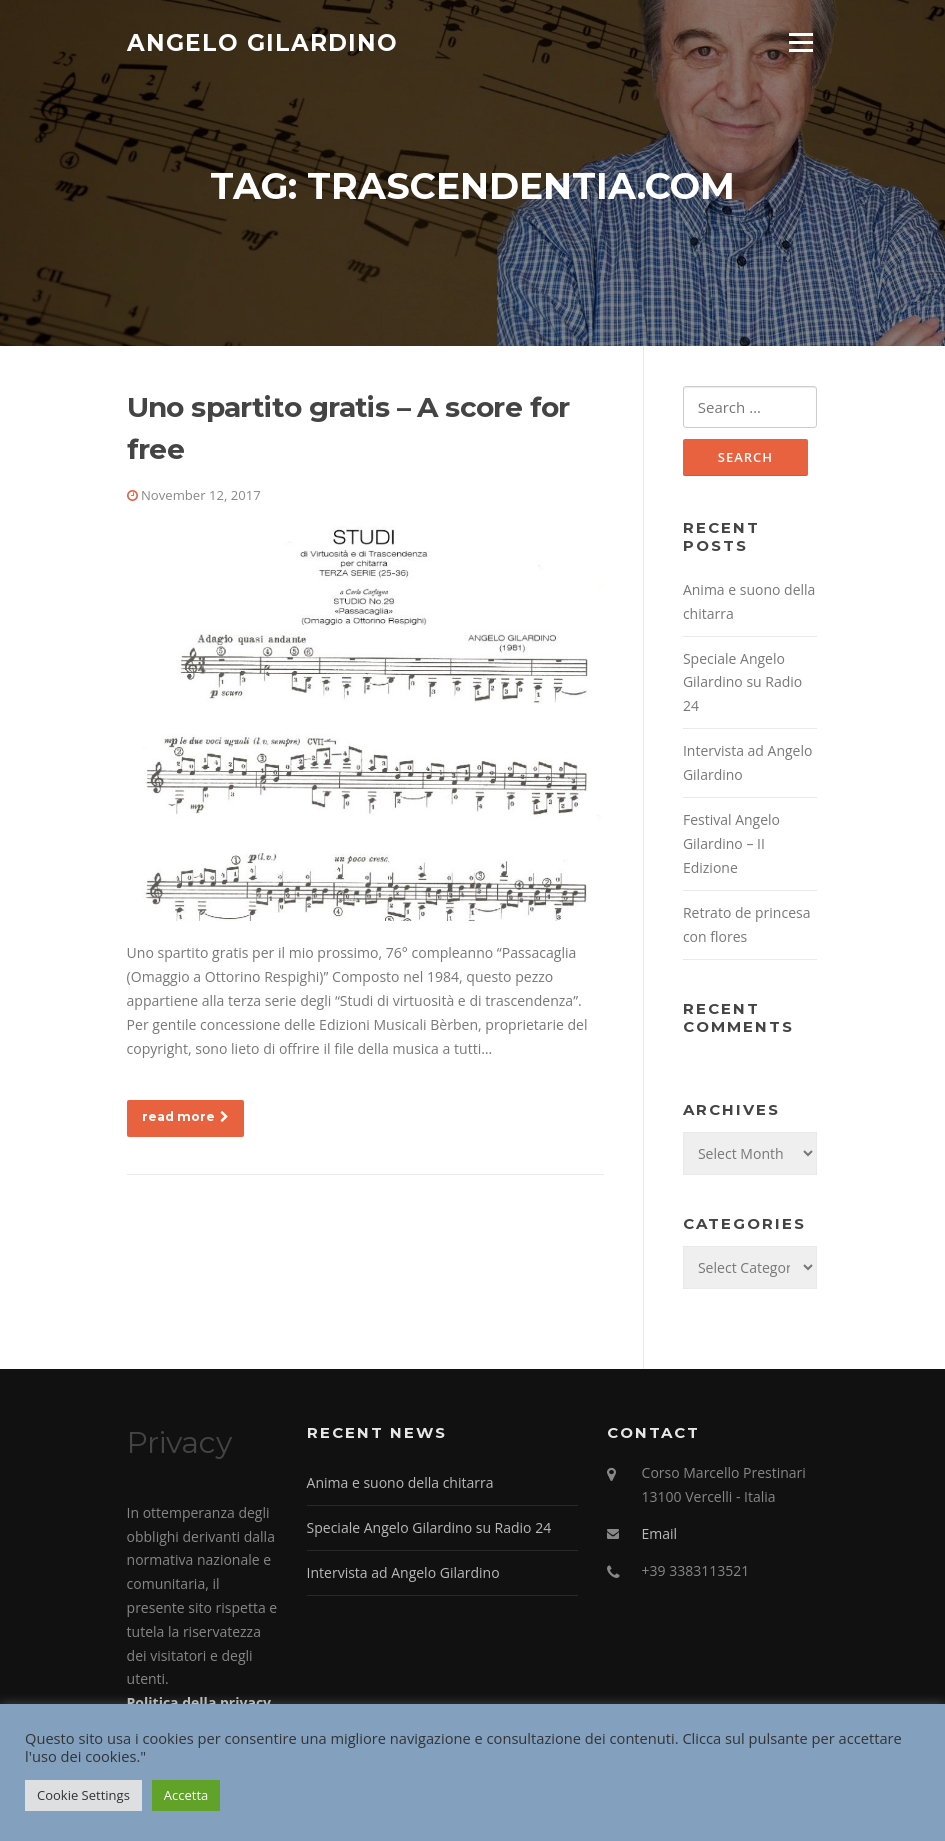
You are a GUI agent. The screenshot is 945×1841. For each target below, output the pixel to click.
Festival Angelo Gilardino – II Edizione (731, 845)
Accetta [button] (186, 1795)
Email (660, 1535)
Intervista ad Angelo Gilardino (403, 1574)
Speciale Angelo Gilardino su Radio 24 (742, 683)
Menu (800, 42)
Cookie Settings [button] (83, 1795)
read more (185, 1117)
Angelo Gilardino (262, 42)
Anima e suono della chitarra (400, 1484)
